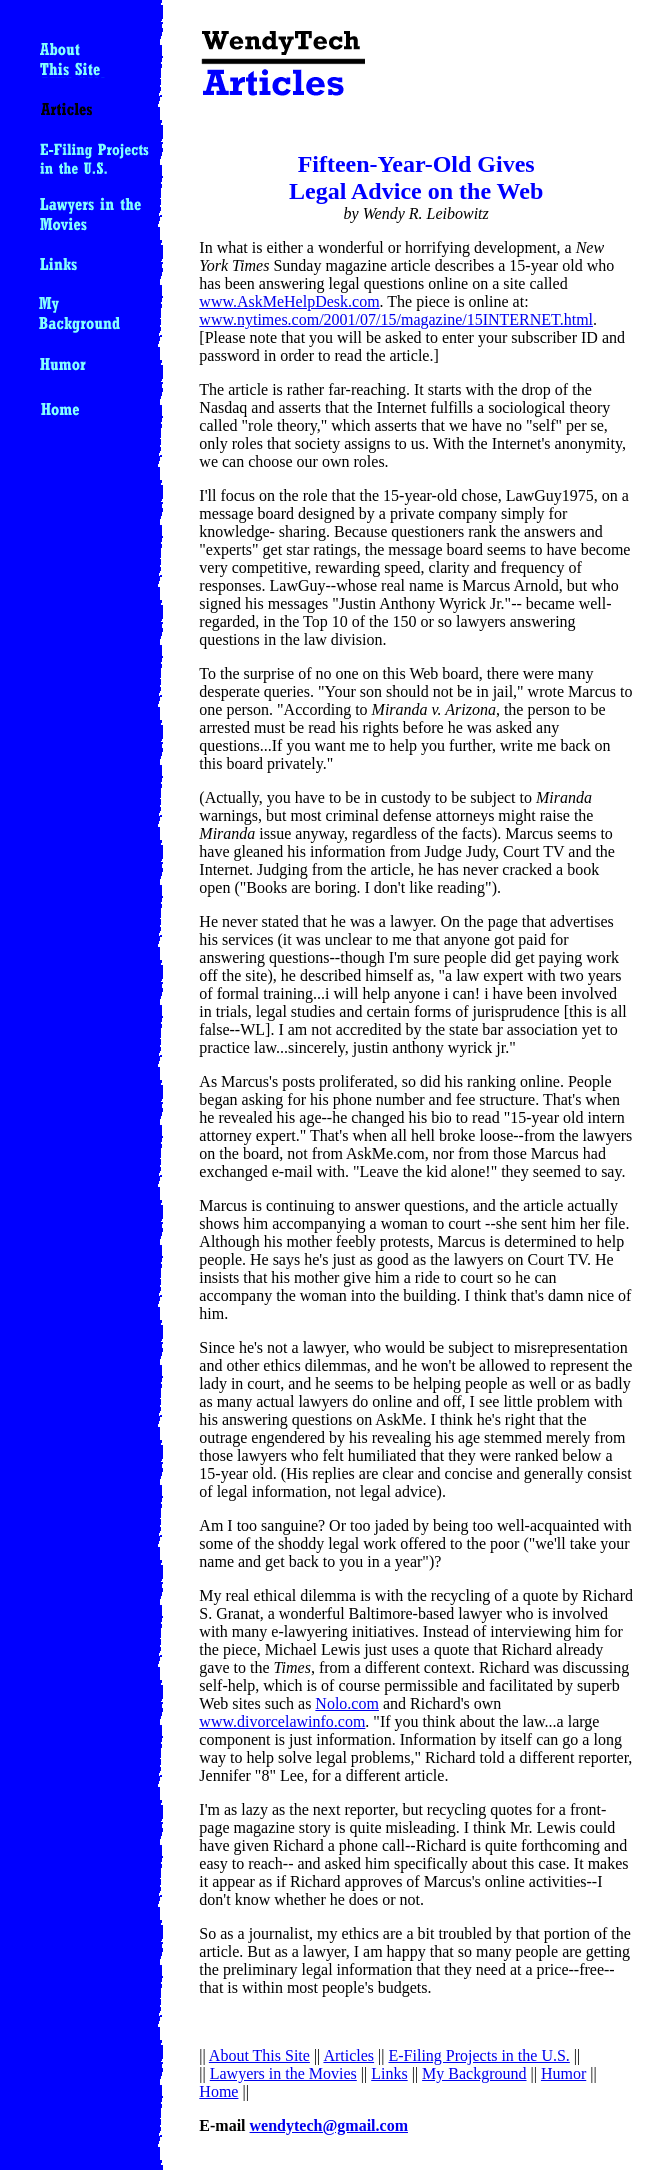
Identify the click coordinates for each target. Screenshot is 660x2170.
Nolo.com (347, 1703)
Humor (563, 2073)
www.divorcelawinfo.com (282, 1721)
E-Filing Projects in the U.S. (479, 2055)
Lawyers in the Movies (283, 2073)
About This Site (259, 2055)
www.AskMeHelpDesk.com (289, 301)
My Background (474, 2073)
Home (218, 2091)
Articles (348, 2055)
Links (389, 2073)
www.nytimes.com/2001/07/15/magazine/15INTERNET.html (396, 319)
